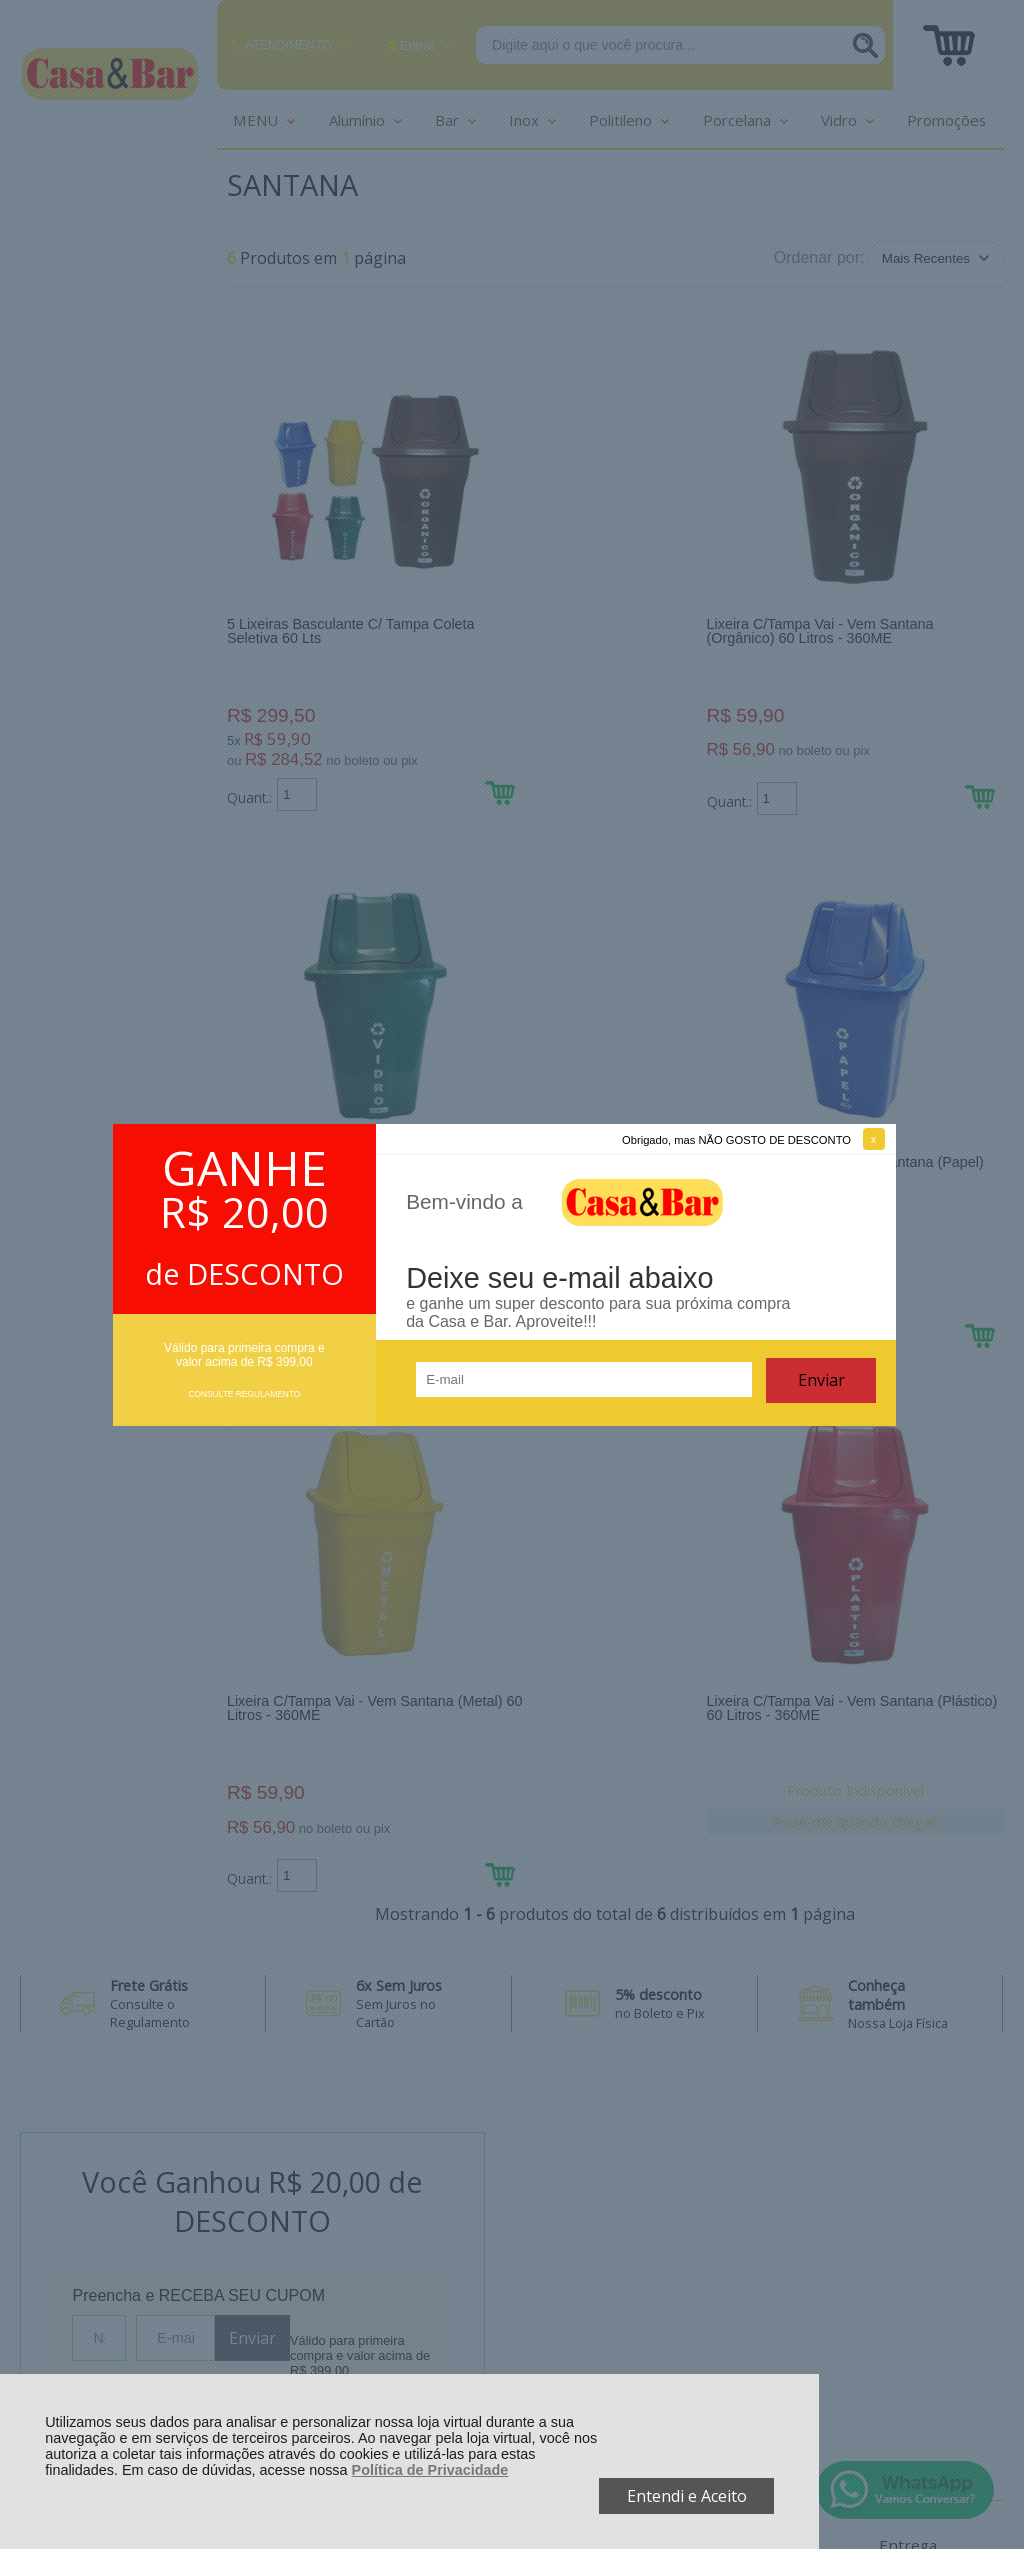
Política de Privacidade (430, 2470)
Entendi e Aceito (687, 2496)
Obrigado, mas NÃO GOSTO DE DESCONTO (736, 1140)
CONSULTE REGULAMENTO (244, 1394)
